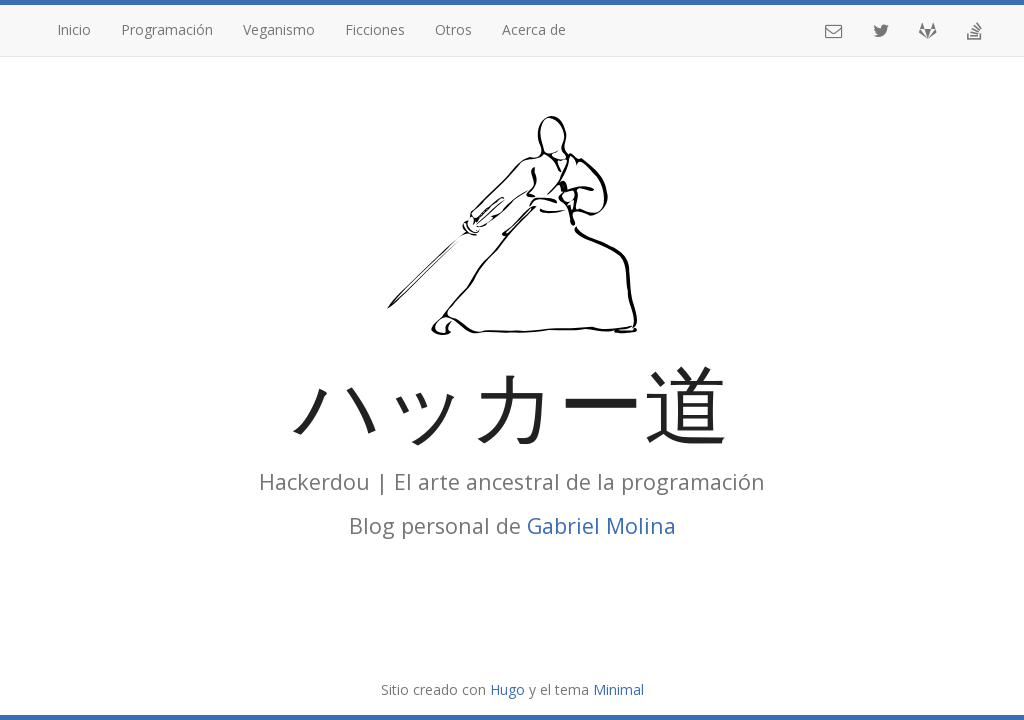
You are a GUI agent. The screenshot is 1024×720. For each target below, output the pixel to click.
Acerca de (534, 29)
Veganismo (279, 29)
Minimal (618, 689)
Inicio (74, 29)
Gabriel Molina (601, 525)
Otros (453, 29)
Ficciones (375, 29)
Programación (167, 29)
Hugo (507, 689)
